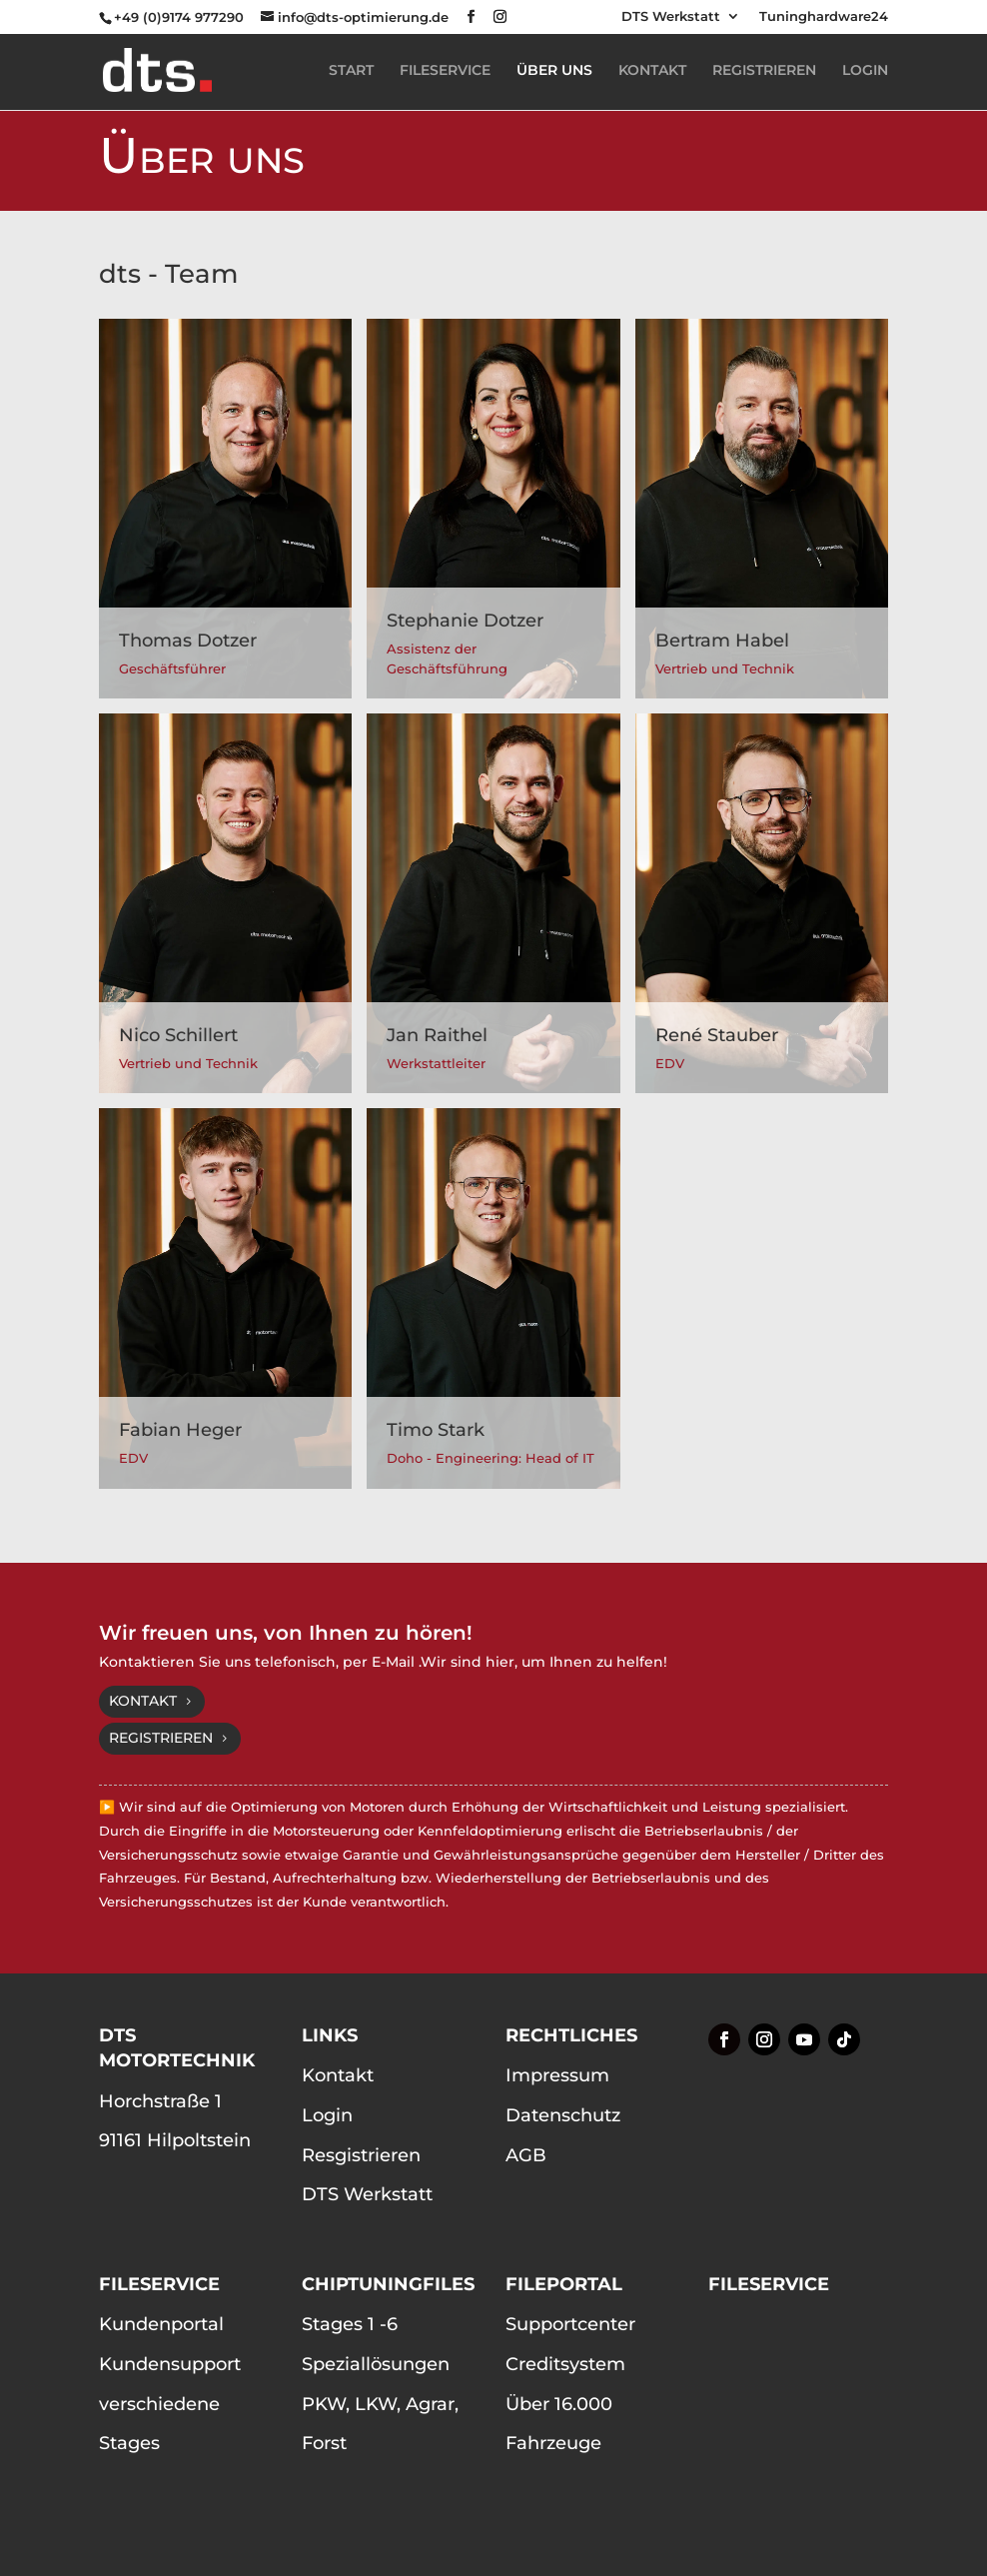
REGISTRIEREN (764, 71)
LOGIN (865, 71)
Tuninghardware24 (823, 17)
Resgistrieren (361, 2155)
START (351, 71)
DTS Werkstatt (670, 17)
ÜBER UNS (554, 71)
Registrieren (161, 1738)
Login (327, 2115)
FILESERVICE (445, 71)
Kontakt (143, 1701)
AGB (525, 2155)
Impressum (557, 2075)
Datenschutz (562, 2115)
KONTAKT (652, 71)
